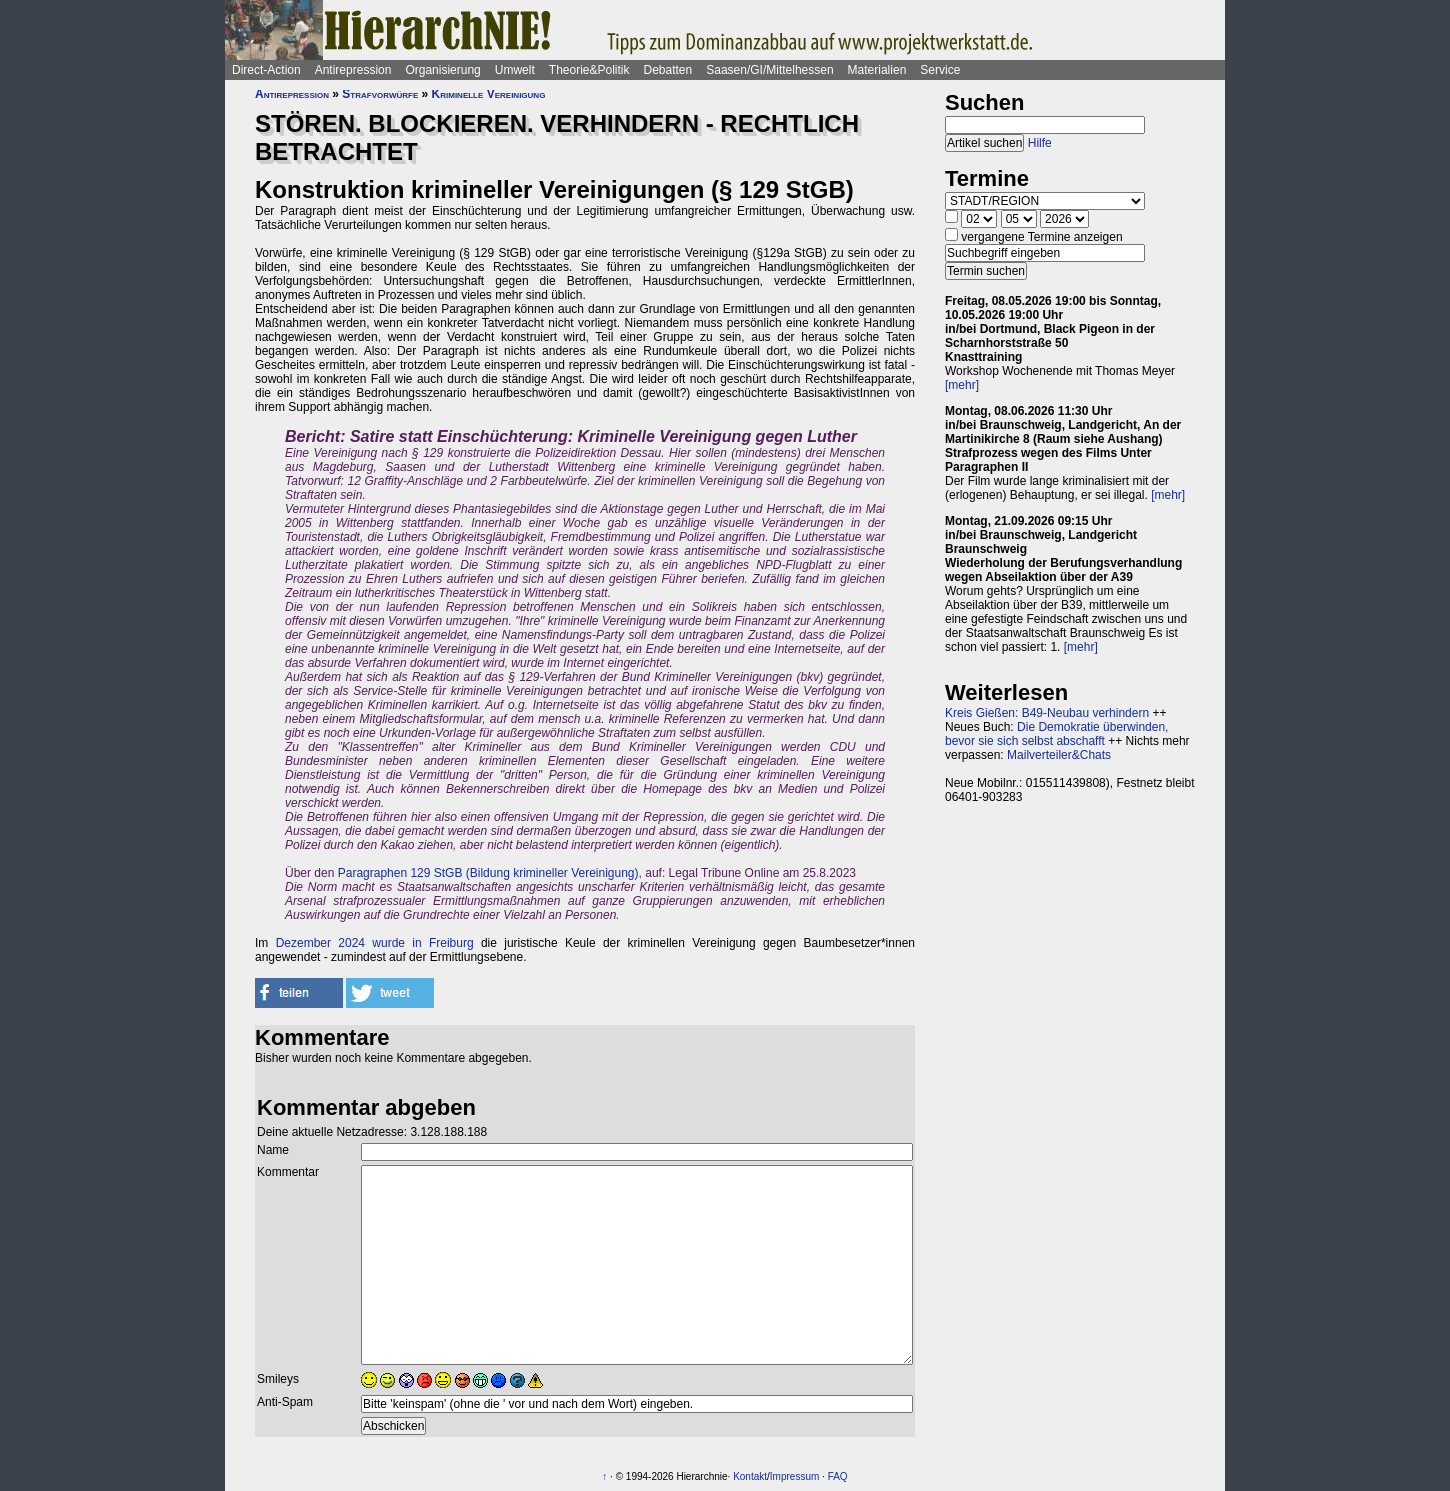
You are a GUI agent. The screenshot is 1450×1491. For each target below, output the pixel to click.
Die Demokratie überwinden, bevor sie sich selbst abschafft (1056, 734)
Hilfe (1040, 143)
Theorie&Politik (589, 70)
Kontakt (750, 1476)
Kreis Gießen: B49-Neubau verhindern (1047, 713)
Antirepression (353, 70)
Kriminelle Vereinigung (489, 94)
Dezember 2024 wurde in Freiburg (375, 943)
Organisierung (442, 70)
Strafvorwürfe (380, 94)
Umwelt (515, 70)
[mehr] (962, 385)
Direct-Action (266, 70)
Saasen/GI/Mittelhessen (769, 70)
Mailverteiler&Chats (1059, 755)
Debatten (668, 70)
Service (940, 70)
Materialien (877, 70)
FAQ (838, 1476)
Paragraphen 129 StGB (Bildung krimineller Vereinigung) (488, 873)
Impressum (794, 1476)
